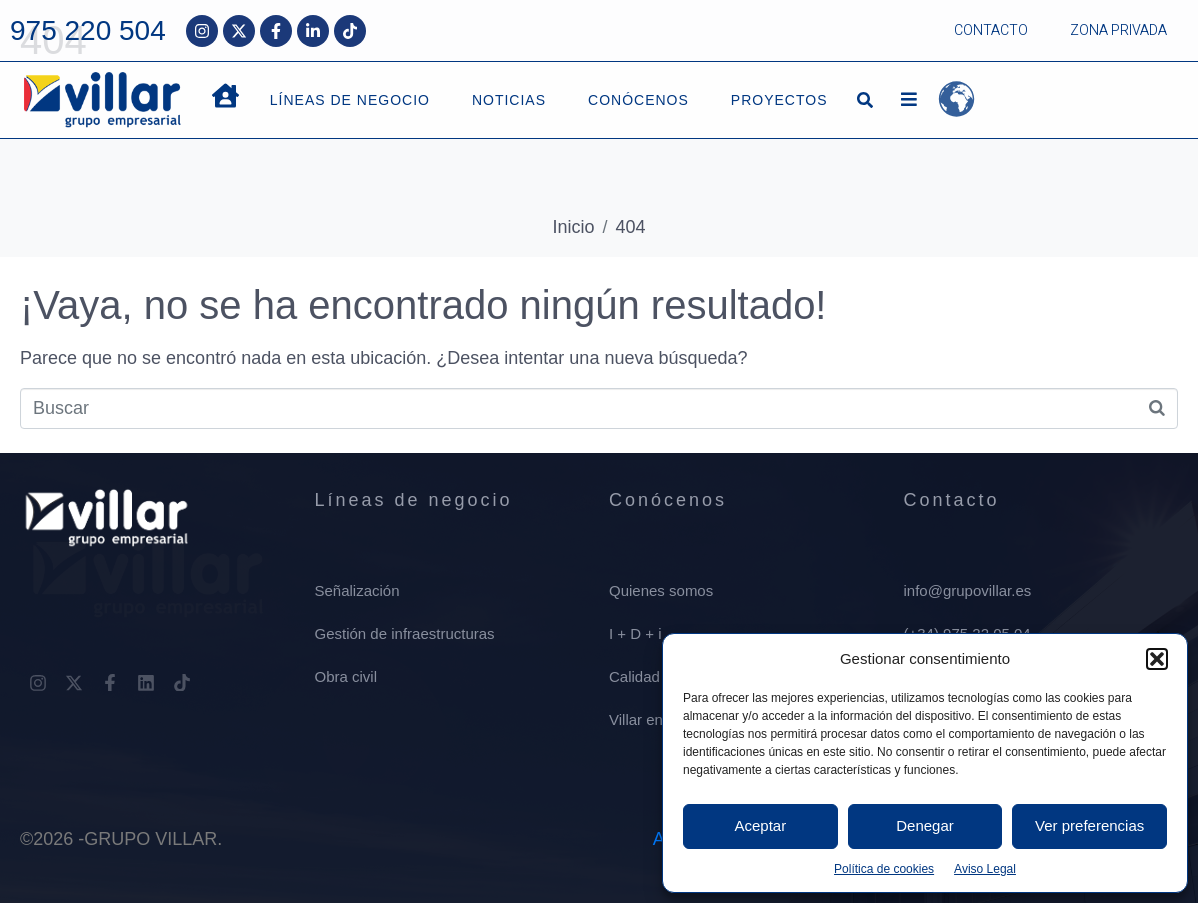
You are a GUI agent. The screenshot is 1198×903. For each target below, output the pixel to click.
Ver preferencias (1089, 825)
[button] (1157, 659)
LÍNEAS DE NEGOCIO (350, 100)
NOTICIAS (509, 100)
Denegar (925, 825)
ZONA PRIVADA (1118, 30)
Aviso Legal (985, 869)
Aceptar (760, 825)
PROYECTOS (779, 100)
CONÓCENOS (638, 100)
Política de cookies (884, 869)
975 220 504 (88, 30)
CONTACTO (991, 30)
